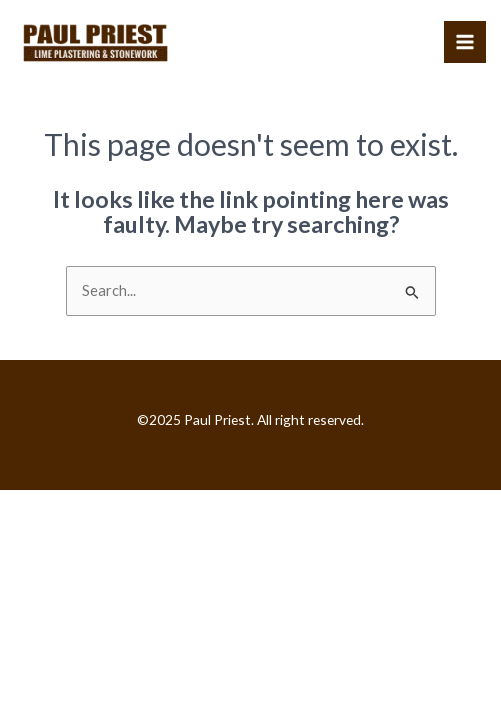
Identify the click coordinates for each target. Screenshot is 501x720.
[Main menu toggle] (465, 42)
